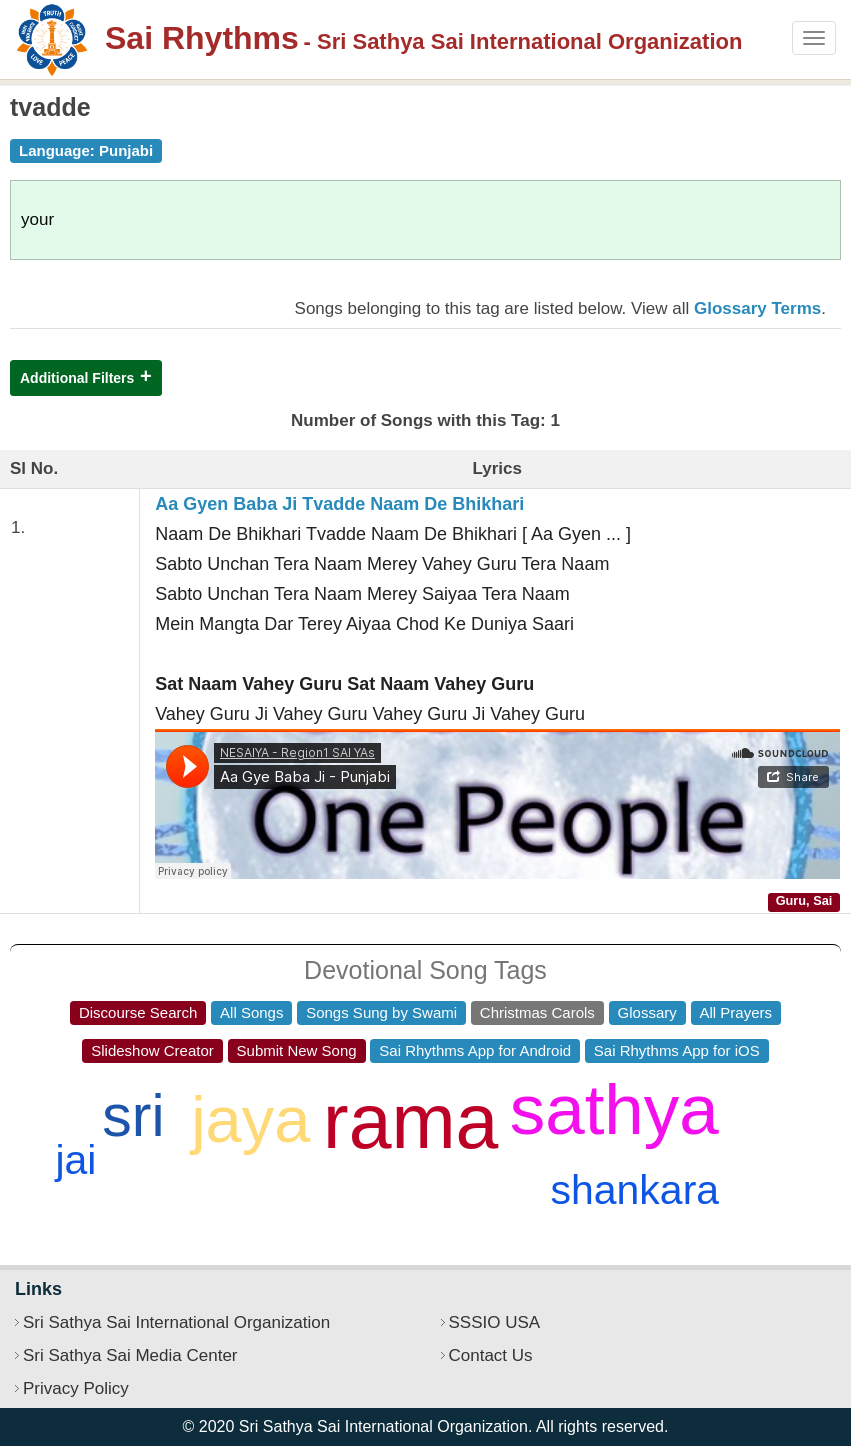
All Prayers (736, 1012)
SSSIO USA (495, 1322)
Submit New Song (297, 1050)
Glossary (647, 1012)
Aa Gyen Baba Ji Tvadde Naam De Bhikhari (339, 504)
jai (75, 1160)
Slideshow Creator (152, 1050)
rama (410, 1121)
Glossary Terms (757, 308)
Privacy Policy (76, 1388)
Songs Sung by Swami (381, 1012)
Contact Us (491, 1355)
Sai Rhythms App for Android (475, 1050)
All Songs (251, 1012)
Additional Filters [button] (77, 378)
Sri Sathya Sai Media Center (130, 1355)
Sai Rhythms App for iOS (677, 1050)
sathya (614, 1109)
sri (133, 1116)
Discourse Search (138, 1012)
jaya (250, 1119)
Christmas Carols (537, 1012)
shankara (634, 1190)
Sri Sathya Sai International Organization (176, 1322)
